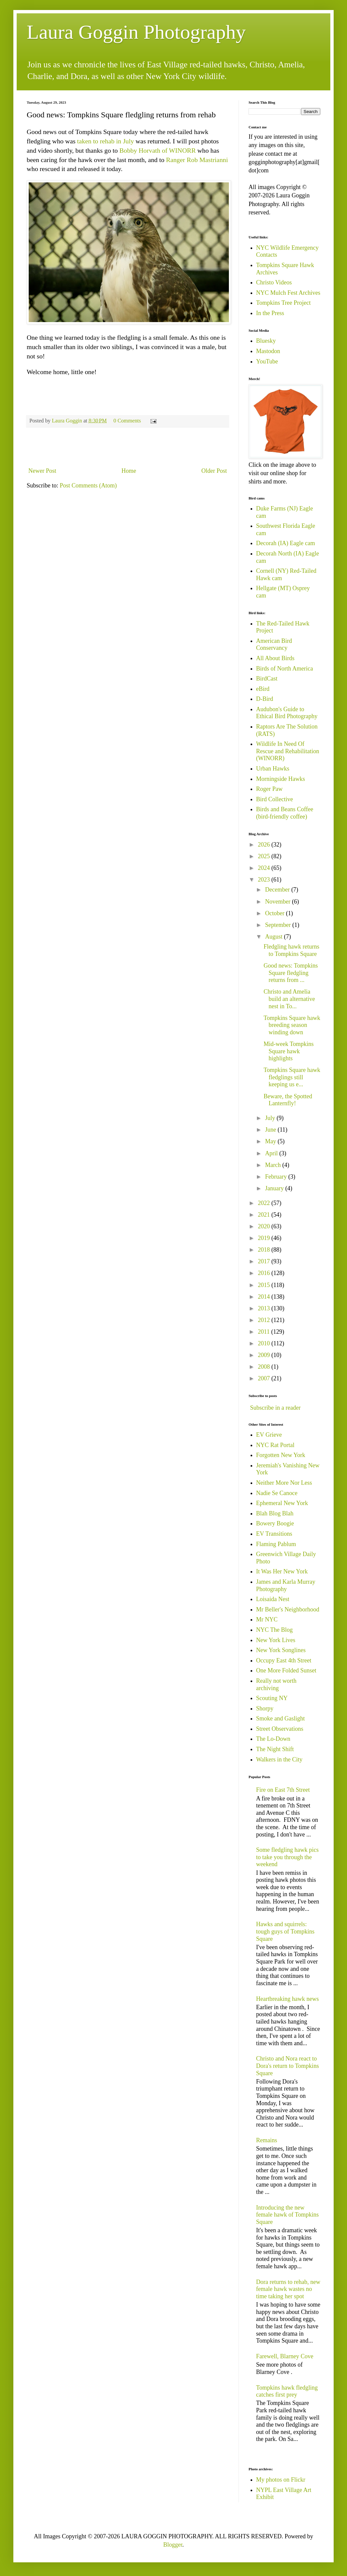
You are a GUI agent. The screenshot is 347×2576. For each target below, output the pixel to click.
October (275, 913)
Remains (266, 2140)
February (276, 1176)
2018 (265, 1249)
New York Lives (276, 1640)
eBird (263, 689)
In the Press (270, 313)
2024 (265, 868)
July (271, 1118)
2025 (265, 856)
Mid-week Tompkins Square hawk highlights (289, 1051)
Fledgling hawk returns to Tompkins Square (291, 950)
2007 (265, 1378)
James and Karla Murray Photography (285, 1585)
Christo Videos (274, 282)
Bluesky (266, 340)
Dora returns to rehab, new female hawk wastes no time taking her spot (288, 2289)
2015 (265, 1285)
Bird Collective (274, 799)
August (274, 936)
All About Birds (275, 658)
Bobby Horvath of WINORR (157, 150)
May (271, 1141)
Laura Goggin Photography (136, 32)
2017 (265, 1261)
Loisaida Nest (272, 1599)
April (272, 1153)
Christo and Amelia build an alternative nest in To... (289, 998)
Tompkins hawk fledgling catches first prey (287, 2391)
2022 (265, 1203)
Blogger (172, 2544)
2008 (265, 1366)
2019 (265, 1238)
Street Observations (279, 1728)
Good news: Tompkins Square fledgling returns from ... (291, 972)
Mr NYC (267, 1619)
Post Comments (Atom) (88, 485)
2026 (265, 844)
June (271, 1129)
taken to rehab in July (105, 141)
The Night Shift (275, 1749)
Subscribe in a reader (275, 1407)
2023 (265, 879)
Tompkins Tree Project (283, 302)
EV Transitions (274, 1533)
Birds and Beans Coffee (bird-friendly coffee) (284, 813)
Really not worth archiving (276, 1684)
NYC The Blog (274, 1629)
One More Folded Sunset (286, 1670)
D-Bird (264, 699)
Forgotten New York (280, 1455)
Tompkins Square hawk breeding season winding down (292, 1025)
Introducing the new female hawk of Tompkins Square (287, 2214)
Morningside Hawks (280, 779)
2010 (265, 1343)
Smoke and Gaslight (280, 1718)
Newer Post (42, 470)
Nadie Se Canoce (277, 1493)
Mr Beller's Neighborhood (287, 1609)
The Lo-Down (273, 1738)
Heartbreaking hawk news (287, 1999)
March (273, 1165)
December (278, 889)
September (278, 925)
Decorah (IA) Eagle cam (285, 543)
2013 (265, 1308)
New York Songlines (281, 1650)
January (275, 1188)
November (278, 901)
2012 (265, 1320)
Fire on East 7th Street (283, 1789)
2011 (264, 1331)
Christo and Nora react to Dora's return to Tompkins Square (287, 2065)
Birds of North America (284, 668)
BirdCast (267, 678)
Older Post (214, 470)
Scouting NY (272, 1698)
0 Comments (127, 421)
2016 (265, 1273)
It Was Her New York (282, 1571)
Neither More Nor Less (284, 1482)
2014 (265, 1296)
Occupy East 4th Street (283, 1660)
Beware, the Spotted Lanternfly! (288, 1100)
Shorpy (265, 1708)
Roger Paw (269, 789)
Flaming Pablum (276, 1544)
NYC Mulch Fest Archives (288, 292)
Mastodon (268, 351)
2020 (265, 1226)
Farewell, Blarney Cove (284, 2356)
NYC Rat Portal (275, 1445)
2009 (265, 1355)
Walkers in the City (279, 1759)
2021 (265, 1214)
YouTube (267, 361)
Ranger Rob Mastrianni (197, 159)
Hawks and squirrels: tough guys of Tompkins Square (285, 1931)
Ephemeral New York (282, 1503)
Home (128, 470)
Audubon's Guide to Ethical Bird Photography (287, 713)
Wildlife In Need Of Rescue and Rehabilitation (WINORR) (287, 751)
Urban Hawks (272, 768)
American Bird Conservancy (274, 644)
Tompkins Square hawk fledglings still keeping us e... (292, 1077)
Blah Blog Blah (275, 1513)
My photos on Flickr (281, 2479)
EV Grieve (269, 1434)
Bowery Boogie (275, 1523)
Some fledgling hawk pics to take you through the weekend (287, 1856)
